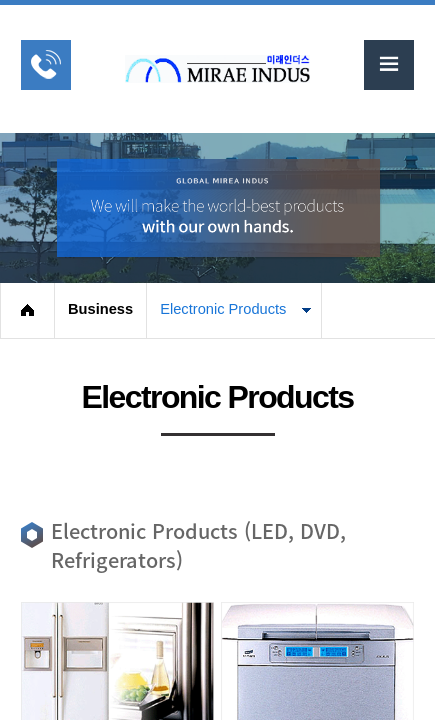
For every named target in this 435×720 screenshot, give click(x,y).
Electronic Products (223, 309)
